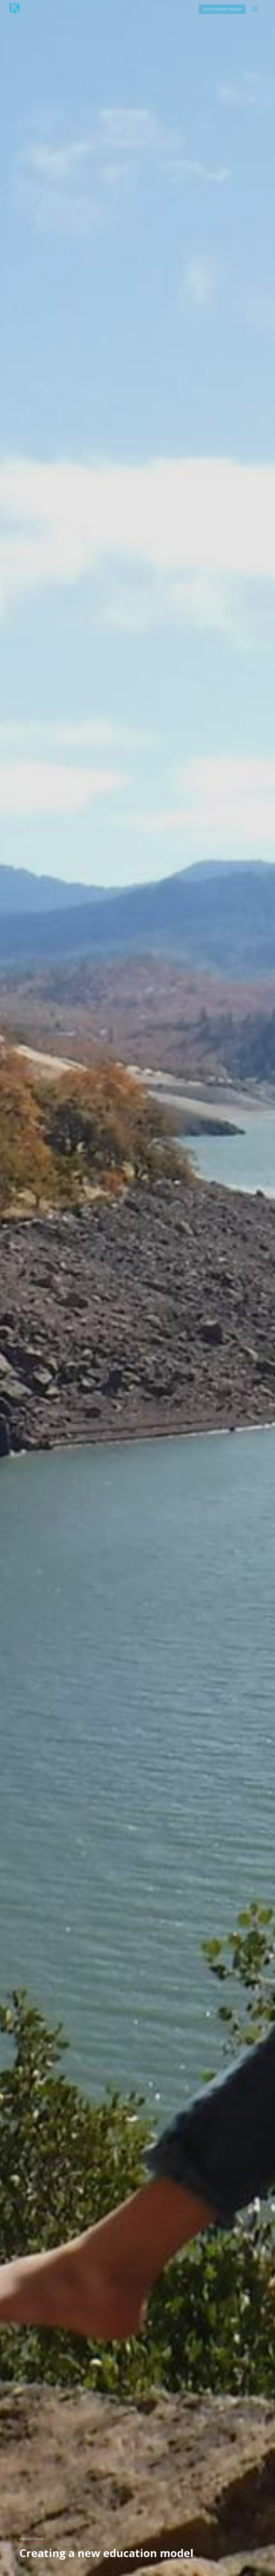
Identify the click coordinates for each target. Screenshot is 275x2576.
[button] (255, 9)
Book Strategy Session (222, 9)
